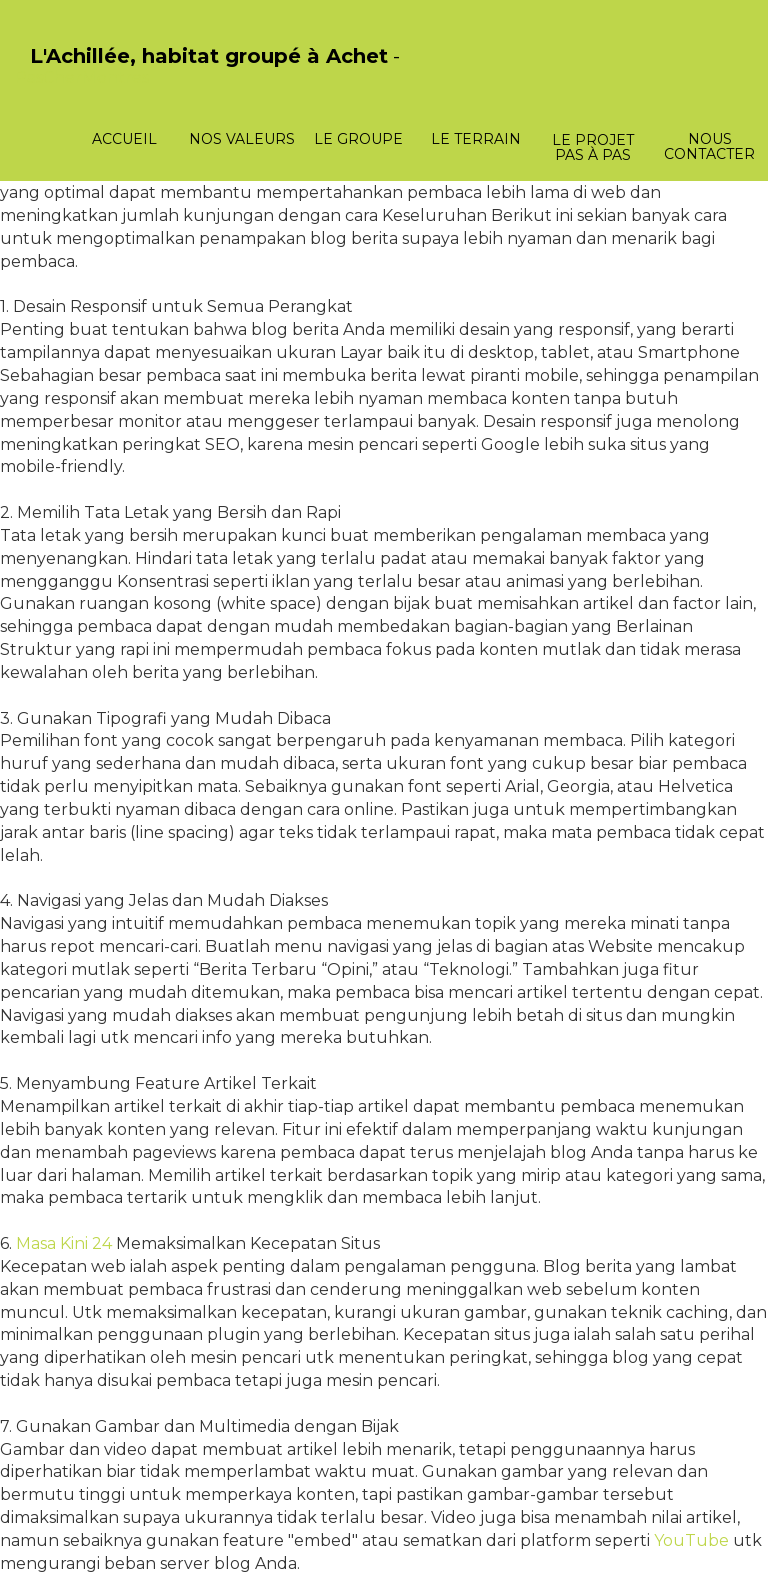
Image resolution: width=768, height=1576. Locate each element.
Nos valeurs (242, 139)
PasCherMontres (82, 77)
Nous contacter (709, 146)
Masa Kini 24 (64, 1243)
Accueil (124, 139)
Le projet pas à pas (593, 147)
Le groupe (358, 139)
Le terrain (476, 139)
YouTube (691, 1540)
